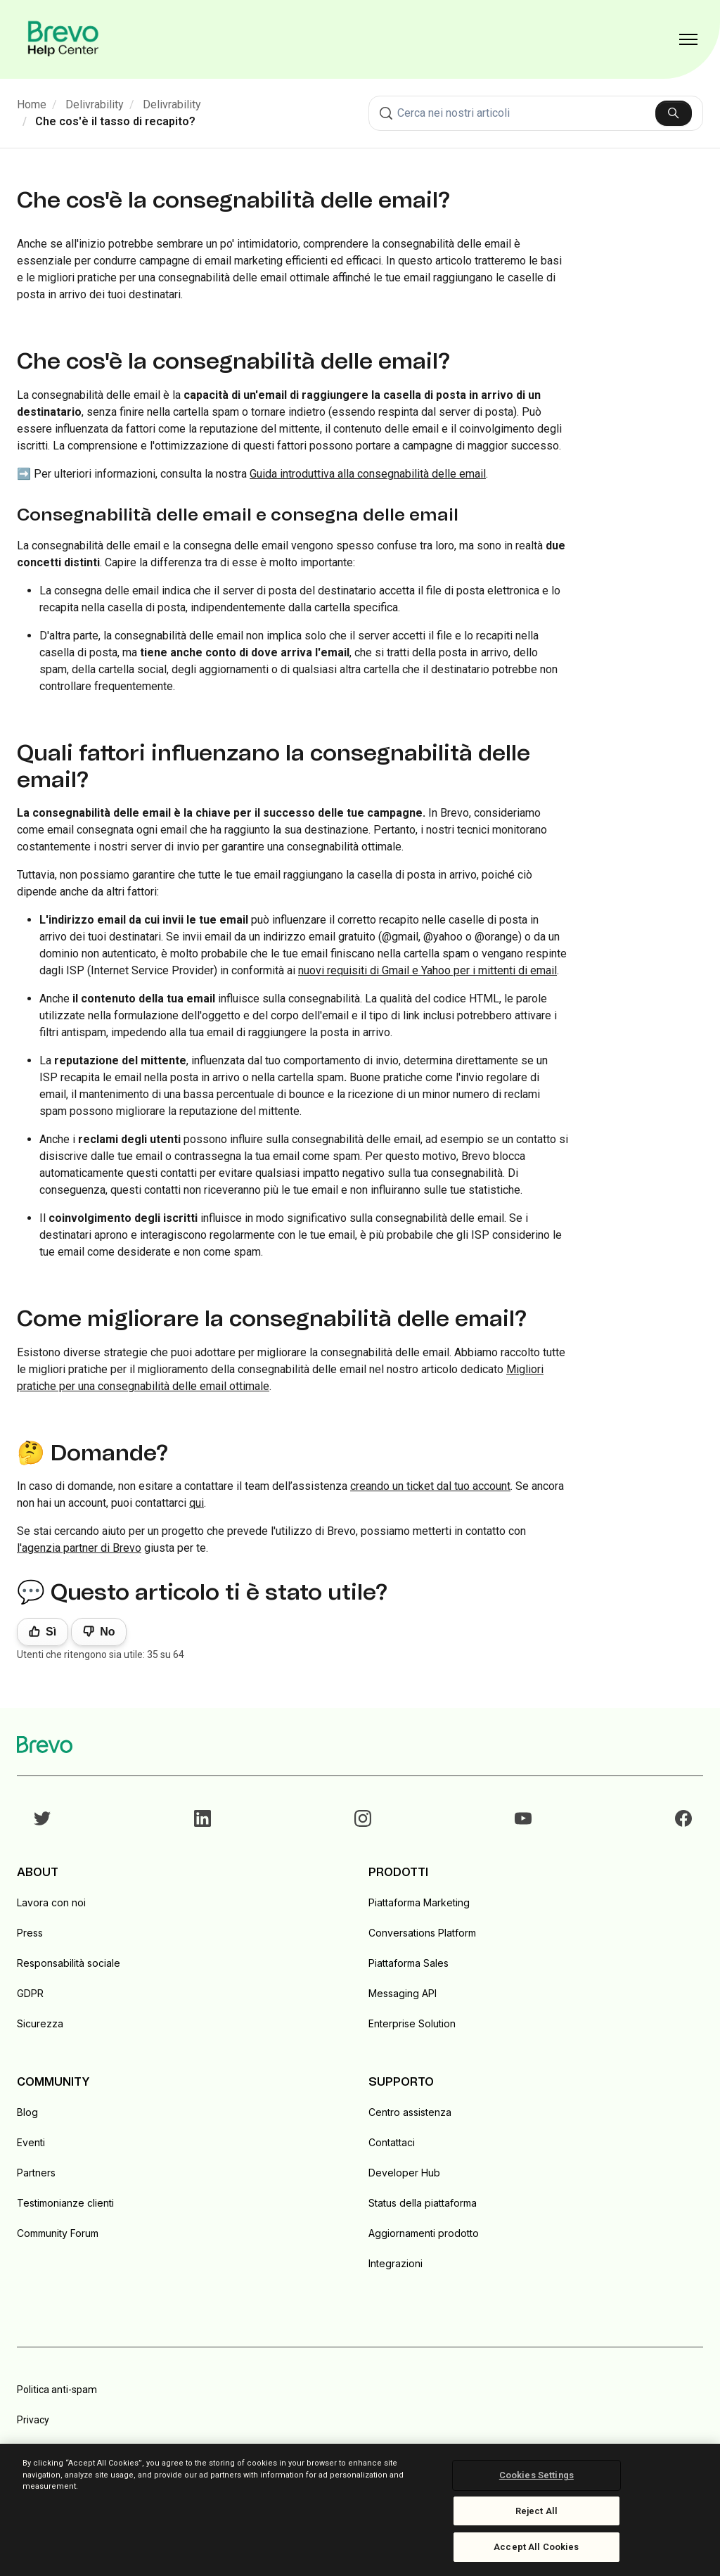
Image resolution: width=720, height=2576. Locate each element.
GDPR (30, 1993)
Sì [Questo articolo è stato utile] (51, 1632)
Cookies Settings (536, 2475)
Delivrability (94, 104)
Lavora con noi (51, 1902)
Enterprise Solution (412, 2023)
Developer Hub (404, 2173)
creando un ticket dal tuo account (430, 1486)
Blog (27, 2112)
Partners (36, 2173)
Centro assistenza (409, 2112)
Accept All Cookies (536, 2547)
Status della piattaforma (422, 2203)
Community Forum (57, 2233)
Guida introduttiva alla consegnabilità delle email (368, 473)
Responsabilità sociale (68, 1963)
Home (31, 104)
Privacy (33, 2419)
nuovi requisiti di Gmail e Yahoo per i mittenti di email (427, 970)
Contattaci (391, 2142)
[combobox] (535, 113)
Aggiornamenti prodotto (423, 2233)
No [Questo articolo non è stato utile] (107, 1632)
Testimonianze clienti (65, 2203)
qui (196, 1503)
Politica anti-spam (57, 2389)
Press (30, 1933)
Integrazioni (395, 2263)
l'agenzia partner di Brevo (79, 1548)
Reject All (536, 2511)
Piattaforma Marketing (419, 1902)
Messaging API (402, 1993)
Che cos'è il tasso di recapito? (115, 121)
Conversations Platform (422, 1933)
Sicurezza (40, 2023)
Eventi (31, 2142)
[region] (360, 2510)
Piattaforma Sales (408, 1963)
